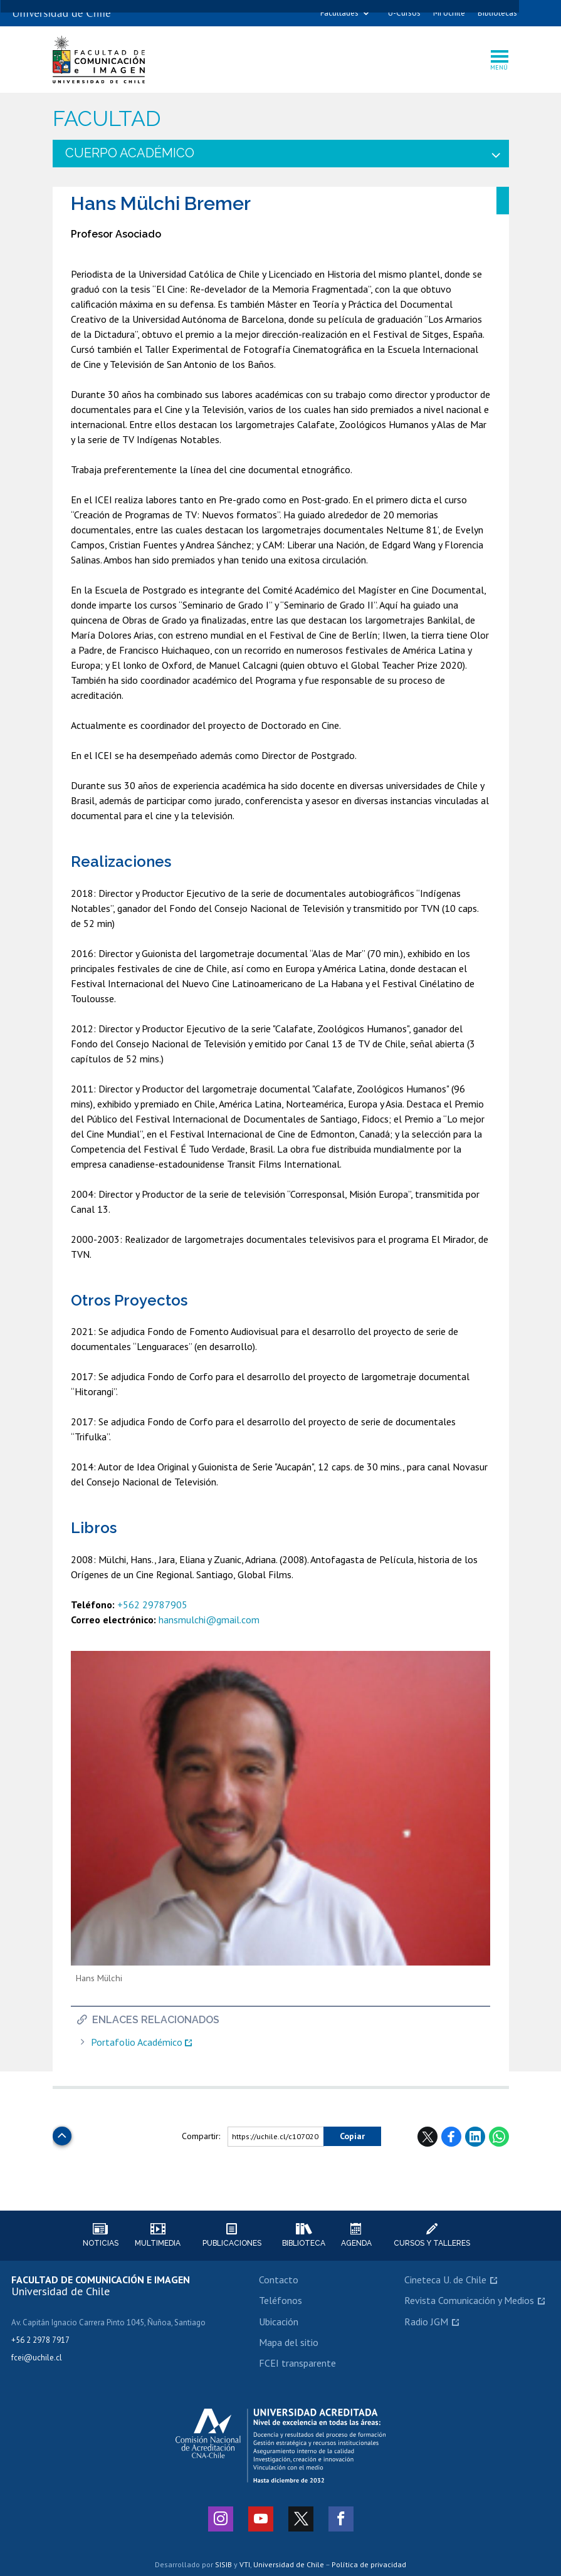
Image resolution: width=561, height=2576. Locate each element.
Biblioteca (303, 2235)
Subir (62, 2133)
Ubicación (278, 2321)
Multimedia (157, 2235)
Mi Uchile (449, 13)
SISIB (223, 2564)
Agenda (356, 2235)
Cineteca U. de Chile (445, 2279)
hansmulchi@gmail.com (209, 1619)
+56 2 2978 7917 (40, 2340)
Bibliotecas (497, 13)
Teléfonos (280, 2300)
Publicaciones (231, 2235)
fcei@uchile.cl (36, 2357)
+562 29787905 (152, 1604)
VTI (244, 2564)
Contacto (278, 2279)
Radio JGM (426, 2321)
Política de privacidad (369, 2564)
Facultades (339, 13)
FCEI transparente (297, 2363)
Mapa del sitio (288, 2342)
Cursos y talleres (432, 2235)
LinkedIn (475, 2136)
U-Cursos (404, 13)
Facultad (107, 119)
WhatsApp (499, 2136)
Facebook (451, 2136)
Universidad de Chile (288, 2564)
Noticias (100, 2235)
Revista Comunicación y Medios (469, 2300)
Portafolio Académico (136, 2042)
